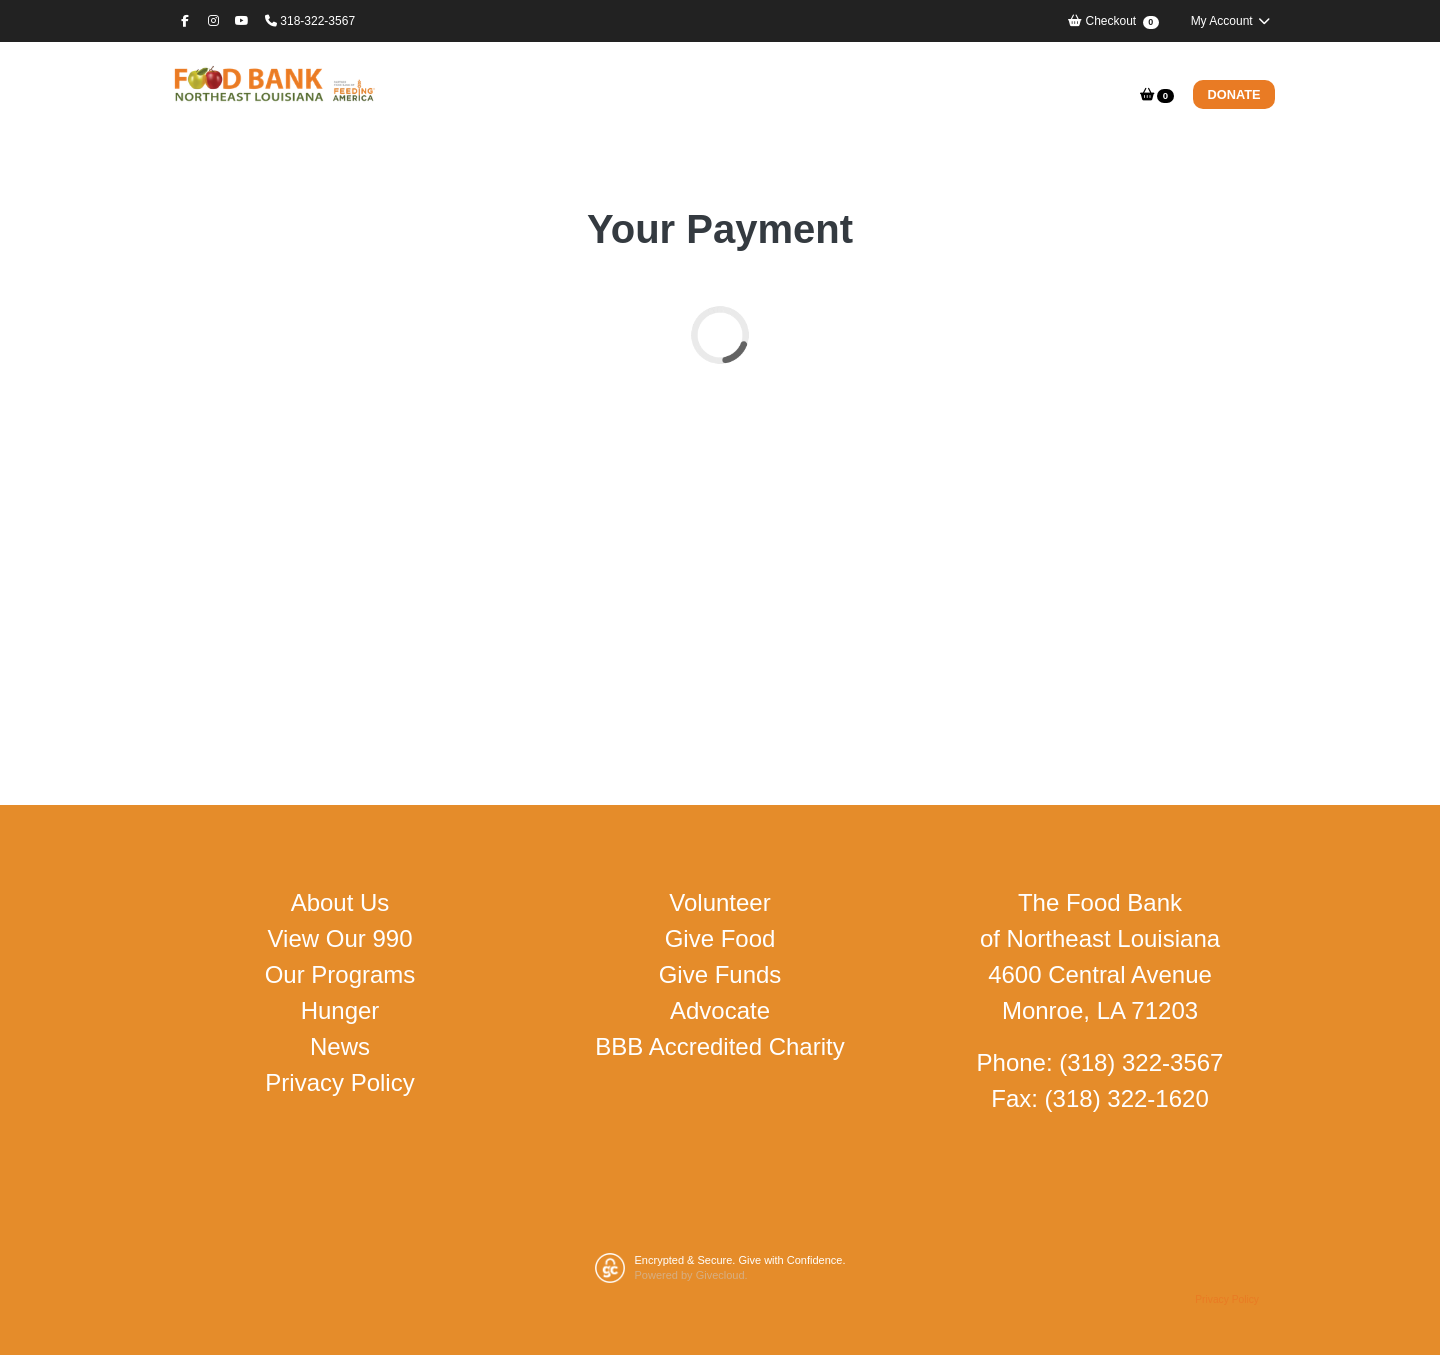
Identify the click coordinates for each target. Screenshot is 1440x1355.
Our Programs (340, 974)
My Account (1231, 21)
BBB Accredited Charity (719, 1046)
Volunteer (719, 902)
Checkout (1113, 21)
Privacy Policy (339, 1082)
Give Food (720, 938)
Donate (1234, 94)
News (340, 1046)
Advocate (720, 1010)
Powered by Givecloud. (691, 1275)
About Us (340, 902)
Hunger (340, 1010)
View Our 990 (340, 938)
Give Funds (720, 974)
